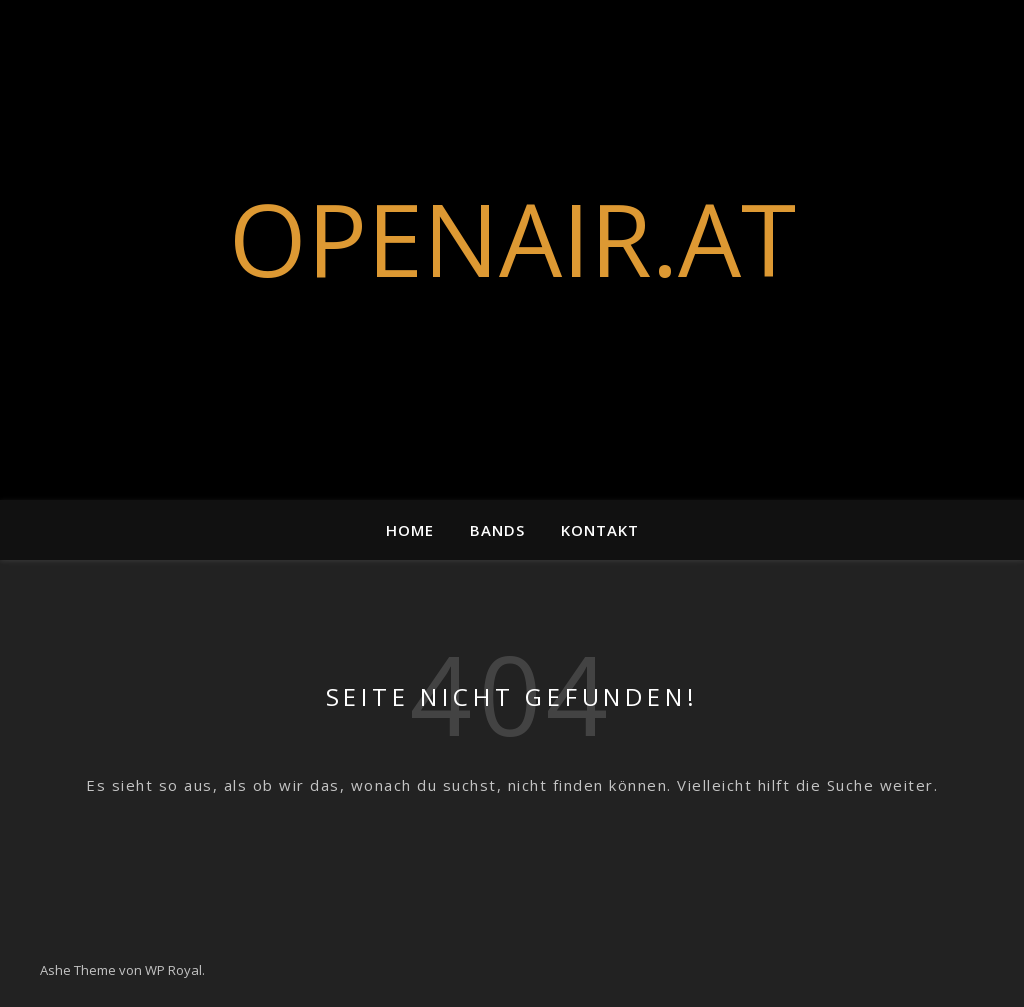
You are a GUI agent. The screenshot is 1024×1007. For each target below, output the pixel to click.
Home (410, 530)
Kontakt (600, 530)
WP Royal (173, 970)
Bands (497, 530)
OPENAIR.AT (512, 238)
